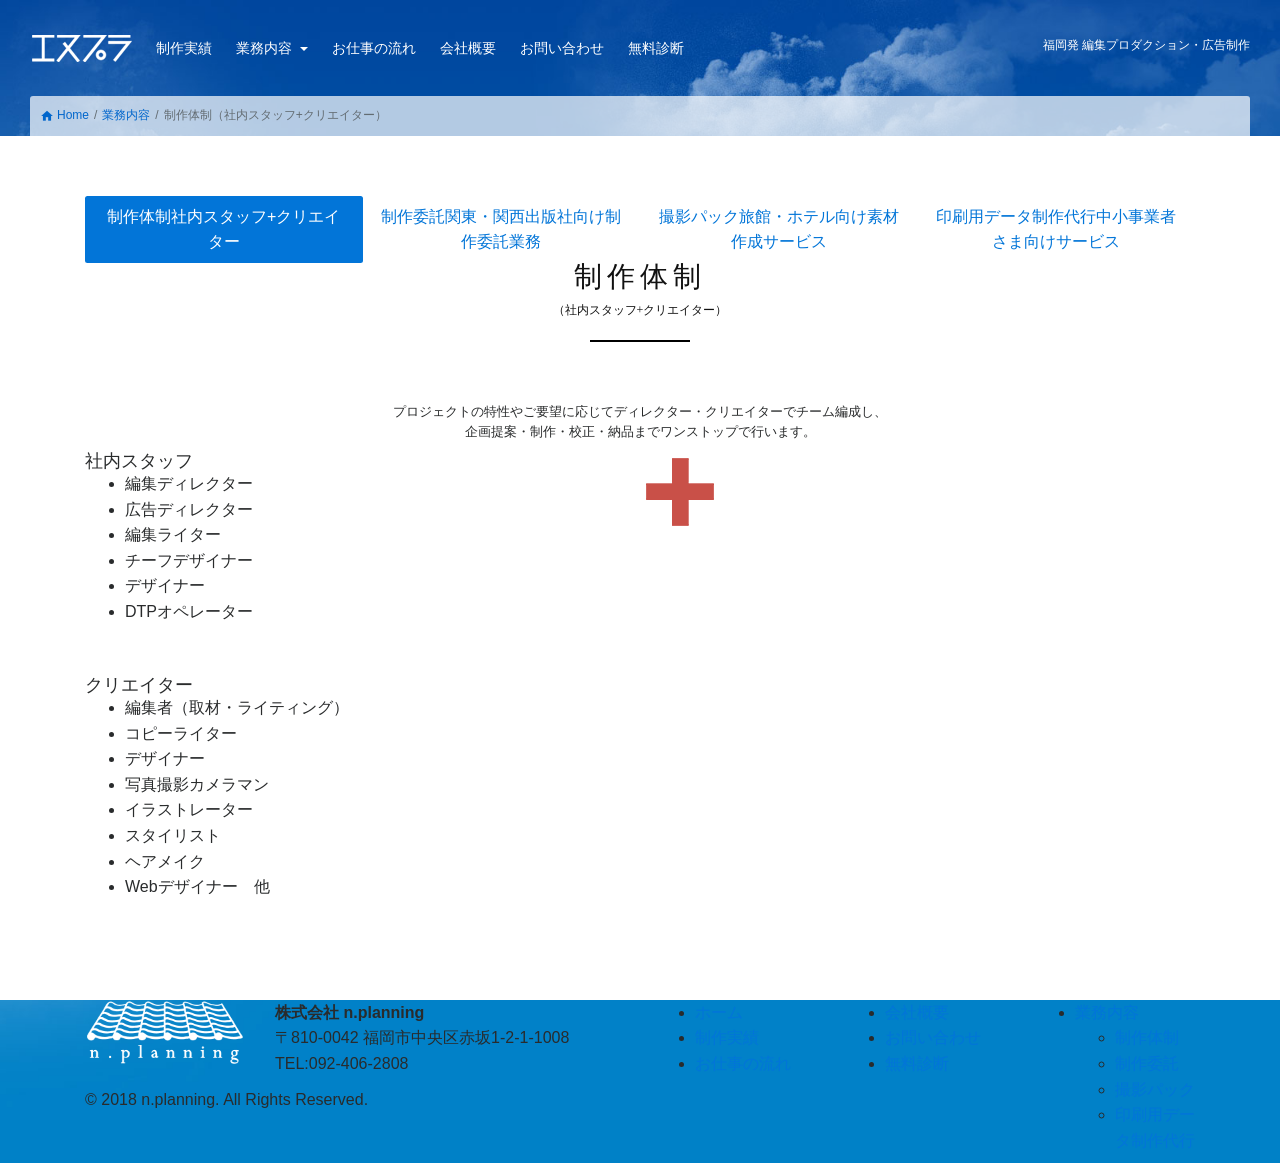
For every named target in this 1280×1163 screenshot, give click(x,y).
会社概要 (468, 48)
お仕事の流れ (374, 48)
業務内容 (266, 48)
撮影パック (779, 229)
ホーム (719, 1012)
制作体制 (223, 229)
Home (64, 115)
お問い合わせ (562, 48)
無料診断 (656, 48)
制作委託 (501, 229)
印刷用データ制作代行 (1056, 229)
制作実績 (184, 48)
